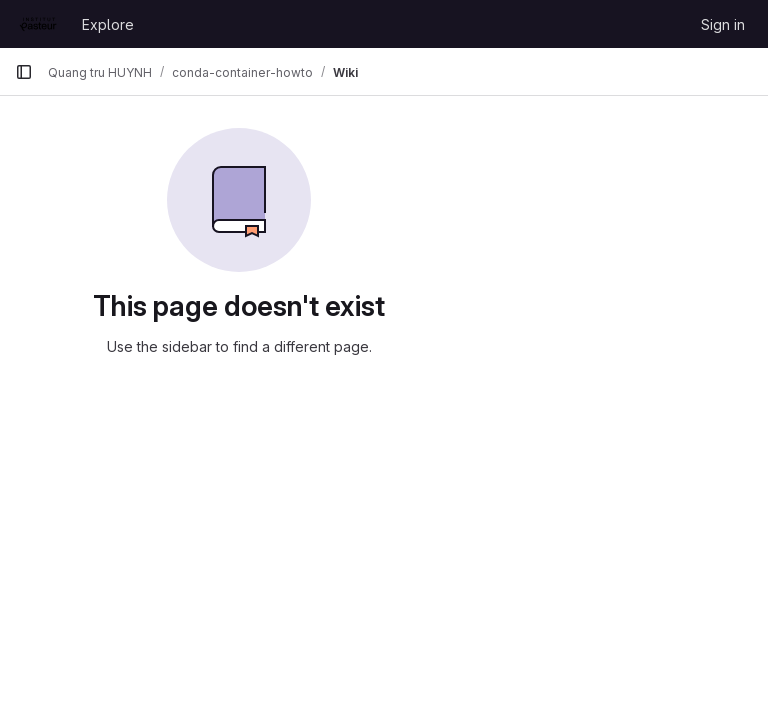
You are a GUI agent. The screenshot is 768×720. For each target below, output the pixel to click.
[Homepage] (38, 24)
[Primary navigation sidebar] (24, 72)
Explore (108, 24)
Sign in (723, 24)
